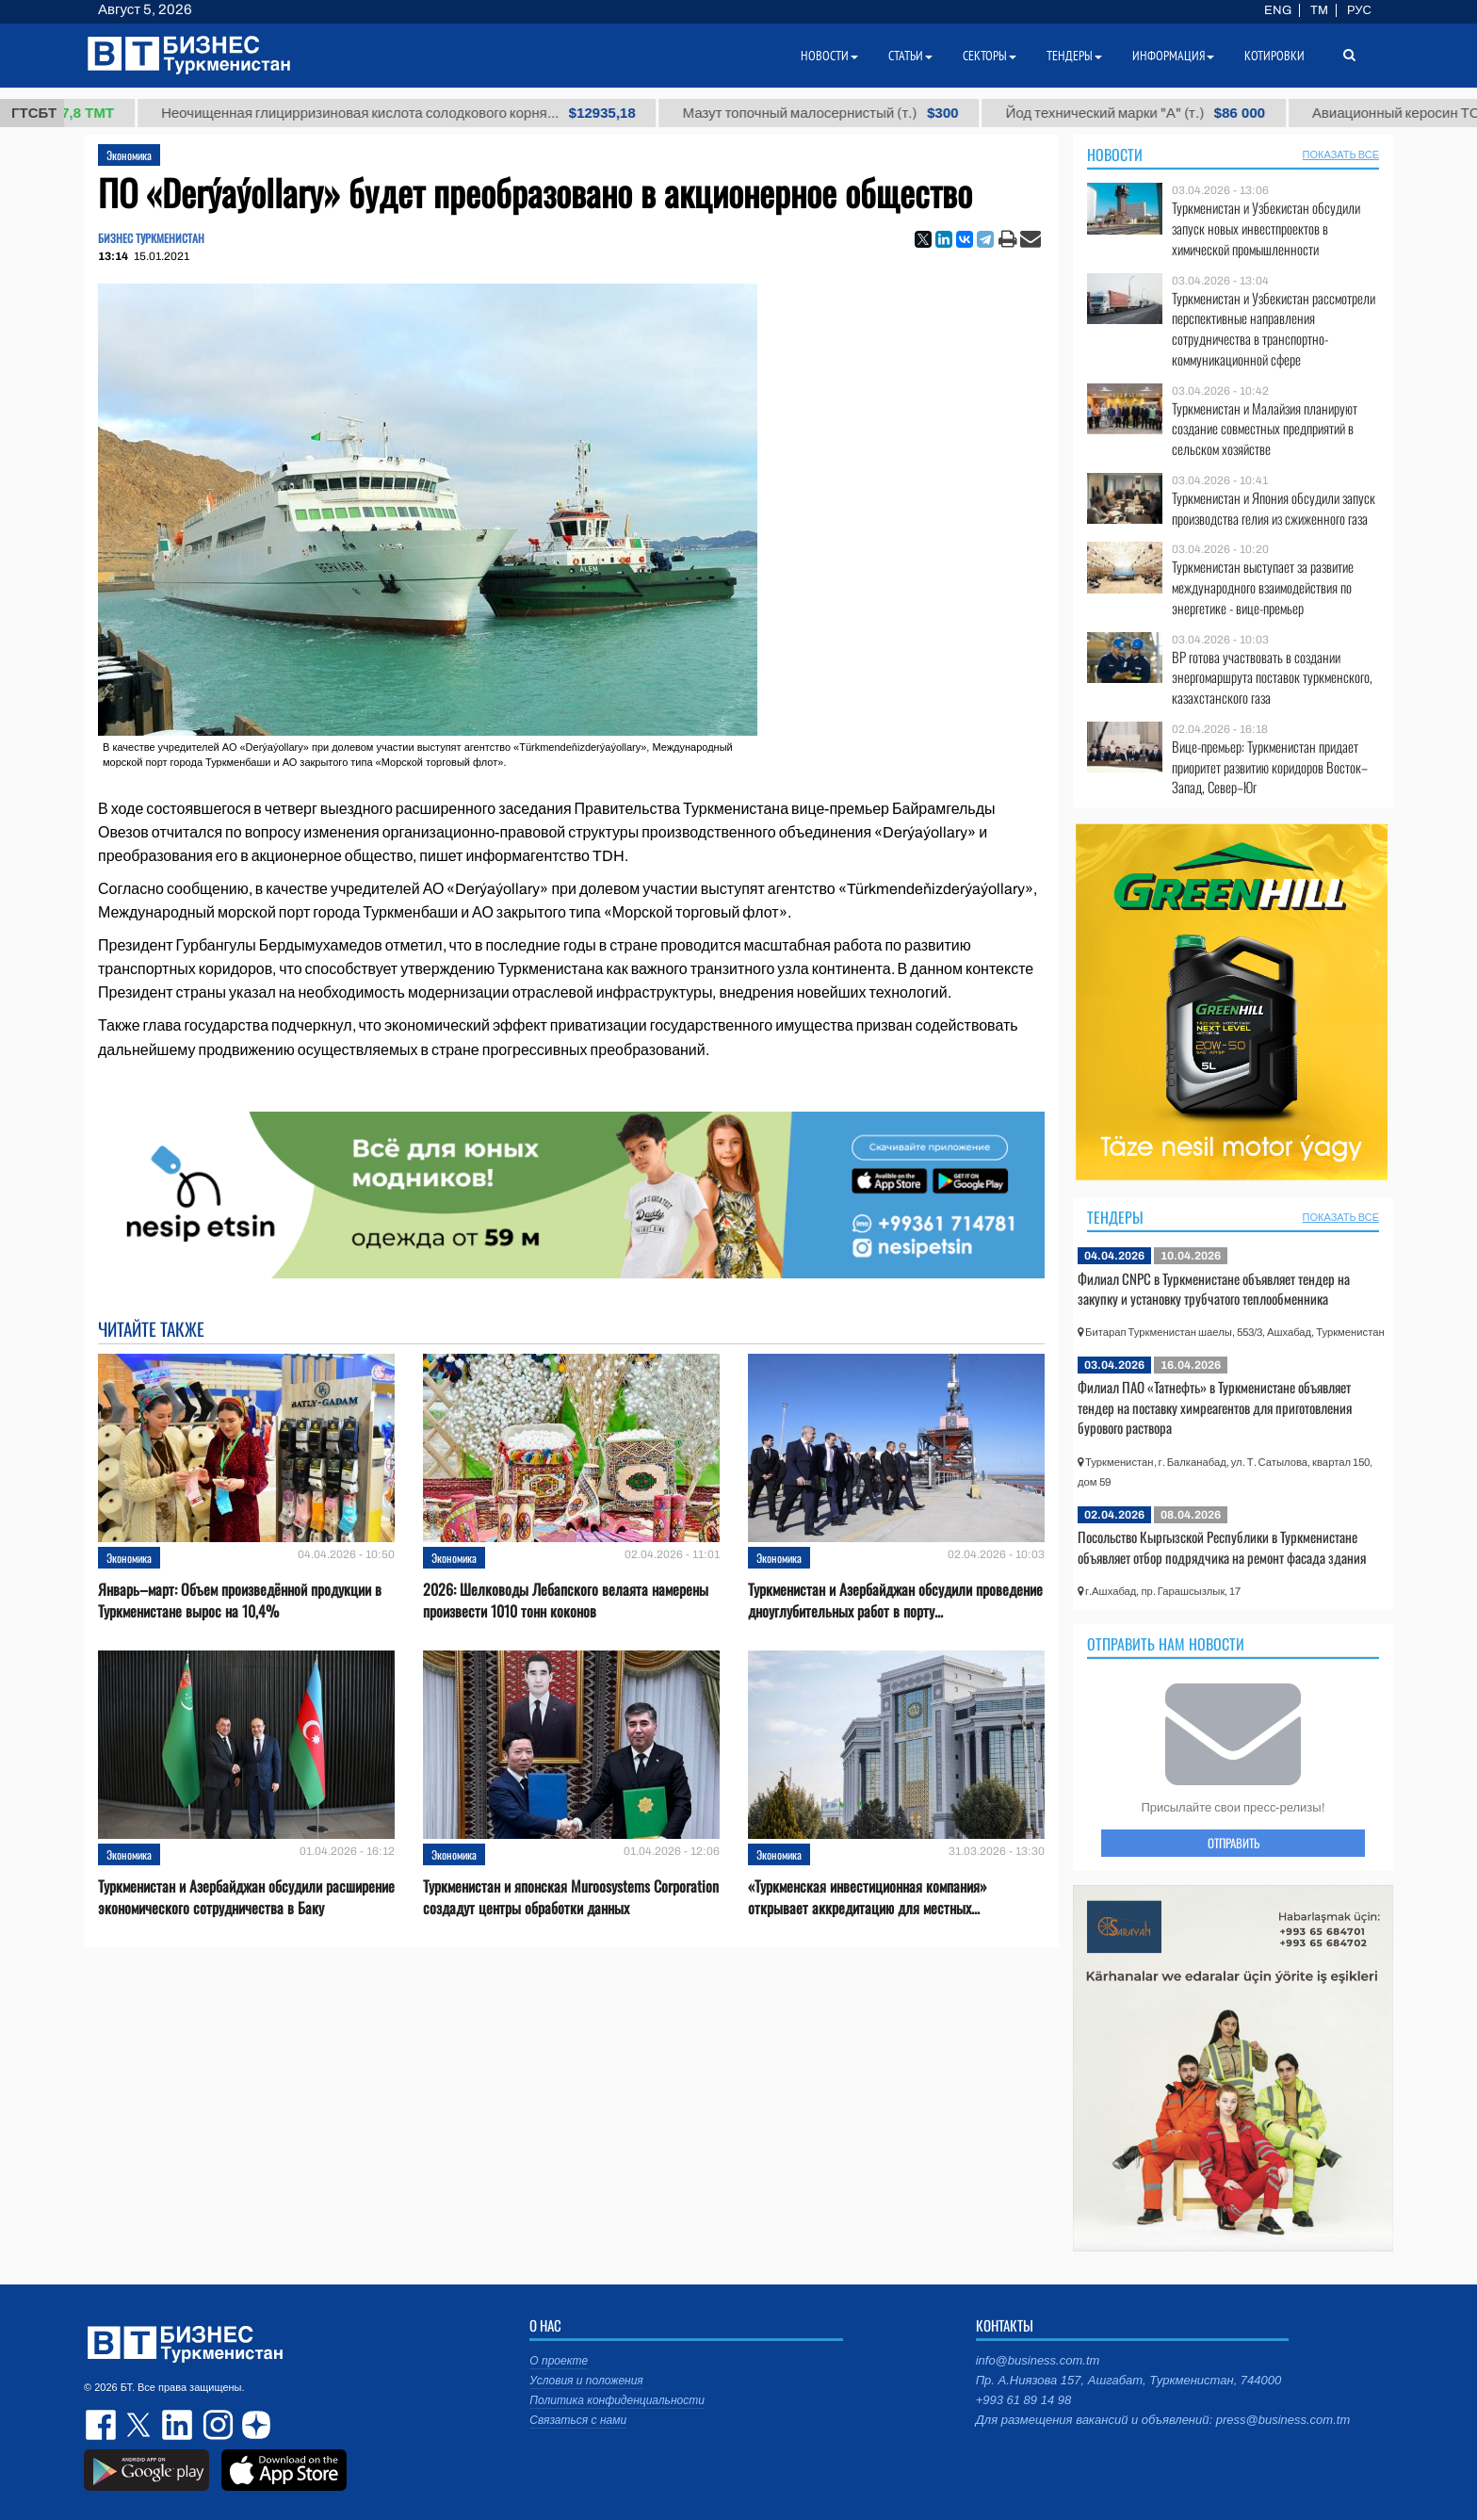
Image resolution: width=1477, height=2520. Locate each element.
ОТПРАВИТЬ (1233, 1842)
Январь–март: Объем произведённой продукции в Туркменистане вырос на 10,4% (239, 1600)
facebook (103, 2425)
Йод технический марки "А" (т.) (1170, 113)
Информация (1173, 55)
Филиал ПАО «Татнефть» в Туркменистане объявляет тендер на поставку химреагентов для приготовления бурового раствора (1215, 1407)
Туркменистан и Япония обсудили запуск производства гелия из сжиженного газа (1273, 508)
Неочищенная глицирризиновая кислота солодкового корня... (433, 113)
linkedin (178, 2425)
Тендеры (1115, 1217)
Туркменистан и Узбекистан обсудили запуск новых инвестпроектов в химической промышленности (1266, 228)
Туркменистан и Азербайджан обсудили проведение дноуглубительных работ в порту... (895, 1600)
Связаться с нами (577, 2420)
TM (1319, 10)
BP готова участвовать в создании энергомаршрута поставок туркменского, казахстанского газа (1272, 677)
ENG (1277, 10)
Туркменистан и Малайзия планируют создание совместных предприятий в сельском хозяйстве (1264, 429)
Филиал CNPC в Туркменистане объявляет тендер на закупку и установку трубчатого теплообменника (1214, 1288)
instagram (216, 2425)
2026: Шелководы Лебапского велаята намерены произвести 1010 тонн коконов (565, 1600)
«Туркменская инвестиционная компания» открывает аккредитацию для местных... (867, 1897)
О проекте (558, 2360)
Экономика (129, 155)
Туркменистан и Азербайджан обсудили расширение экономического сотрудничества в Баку (246, 1897)
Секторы (989, 55)
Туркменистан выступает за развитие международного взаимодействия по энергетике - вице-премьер (1263, 587)
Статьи (910, 55)
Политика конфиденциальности (617, 2400)
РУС (1359, 10)
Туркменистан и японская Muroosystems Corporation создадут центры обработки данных (571, 1897)
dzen (253, 2425)
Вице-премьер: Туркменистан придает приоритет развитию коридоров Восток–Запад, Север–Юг (1270, 767)
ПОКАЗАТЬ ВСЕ (1341, 154)
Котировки (1274, 55)
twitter (140, 2425)
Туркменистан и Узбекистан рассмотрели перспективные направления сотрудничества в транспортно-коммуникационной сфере (1273, 328)
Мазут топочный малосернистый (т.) (856, 113)
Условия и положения (585, 2380)
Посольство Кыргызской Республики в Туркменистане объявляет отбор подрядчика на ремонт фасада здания (1222, 1547)
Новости (1115, 154)
